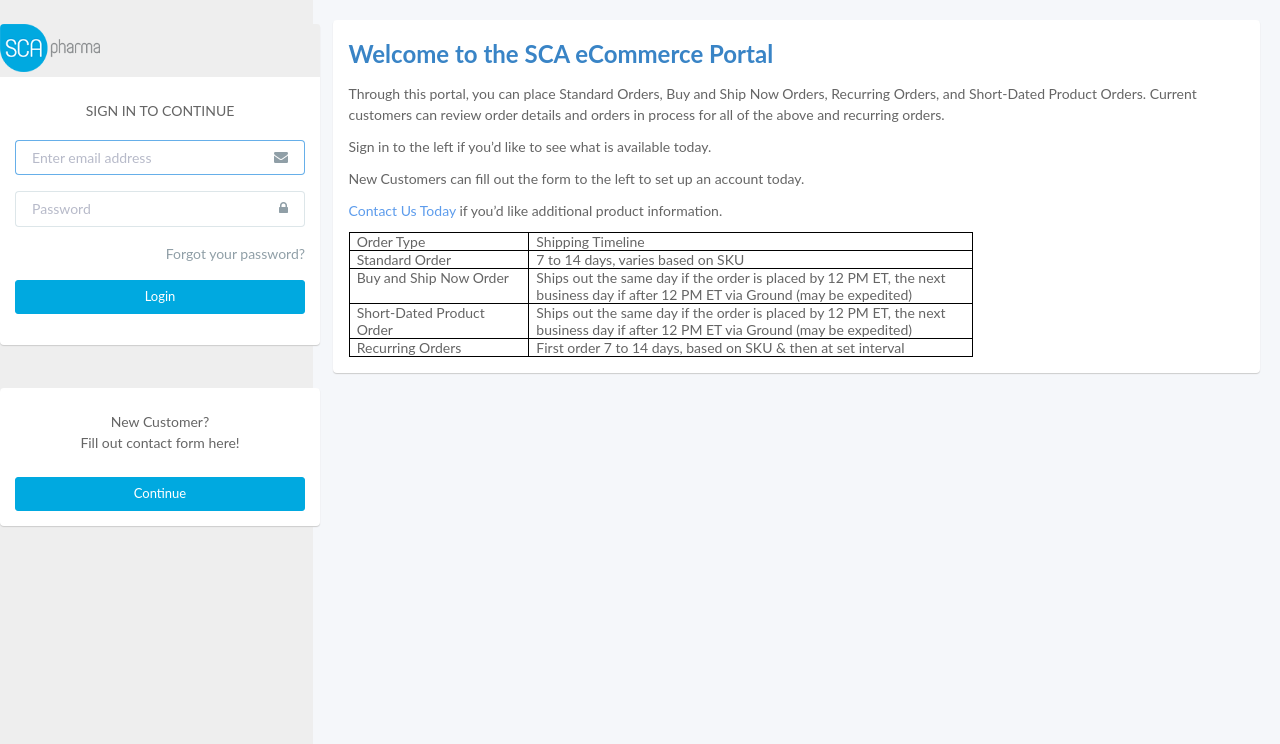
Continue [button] (160, 493)
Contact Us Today (402, 210)
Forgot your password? (235, 253)
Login (160, 296)
